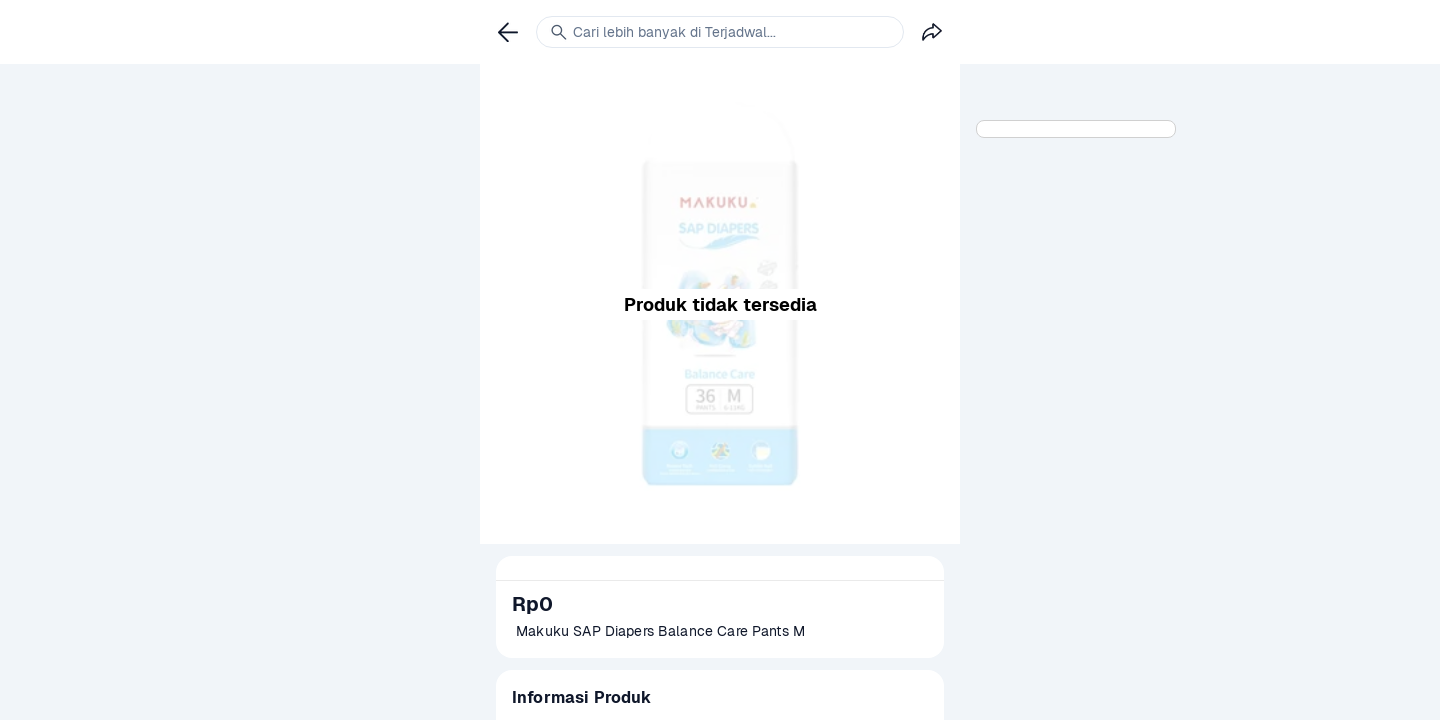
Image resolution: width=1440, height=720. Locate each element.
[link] (508, 32)
